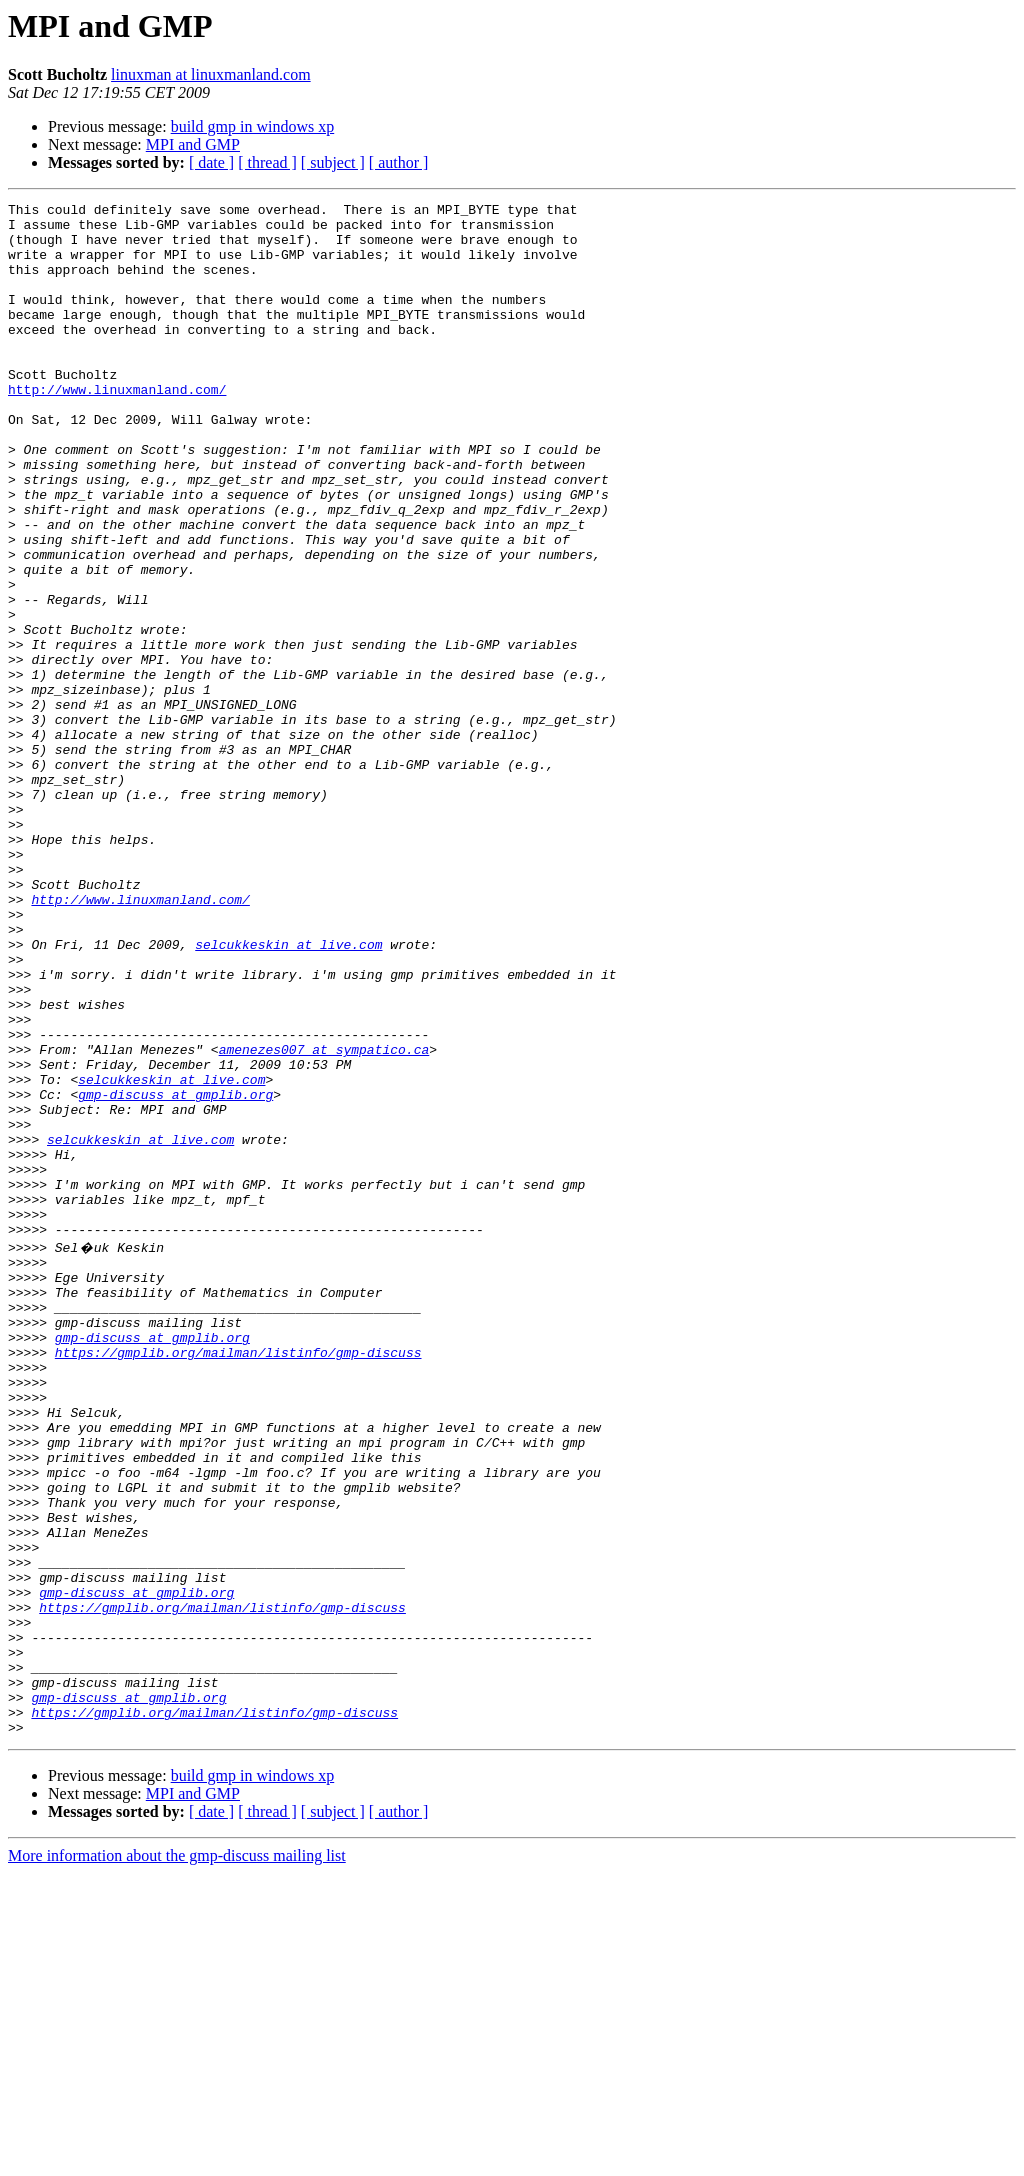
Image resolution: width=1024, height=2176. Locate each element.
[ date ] (211, 162)
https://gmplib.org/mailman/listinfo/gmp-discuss (238, 1580)
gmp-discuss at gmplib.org (175, 1274)
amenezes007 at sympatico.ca (324, 1220)
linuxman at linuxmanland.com (211, 74)
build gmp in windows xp (253, 126)
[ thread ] (267, 162)
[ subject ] (333, 162)
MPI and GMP (193, 144)
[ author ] (399, 162)
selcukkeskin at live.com (288, 1094)
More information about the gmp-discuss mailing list (177, 2158)
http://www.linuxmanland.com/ (117, 428)
